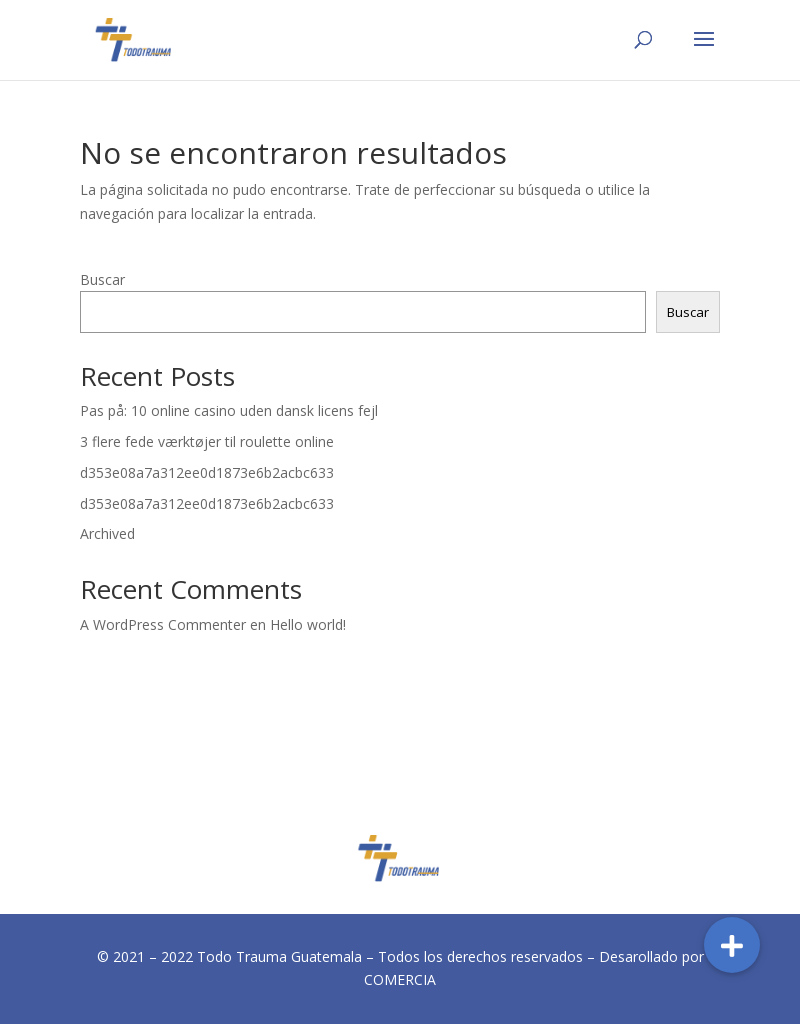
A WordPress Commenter (163, 624)
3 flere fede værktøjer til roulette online (207, 441)
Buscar (102, 279)
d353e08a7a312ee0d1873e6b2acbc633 (207, 472)
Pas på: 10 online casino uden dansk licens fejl (229, 410)
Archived (107, 533)
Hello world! (308, 624)
